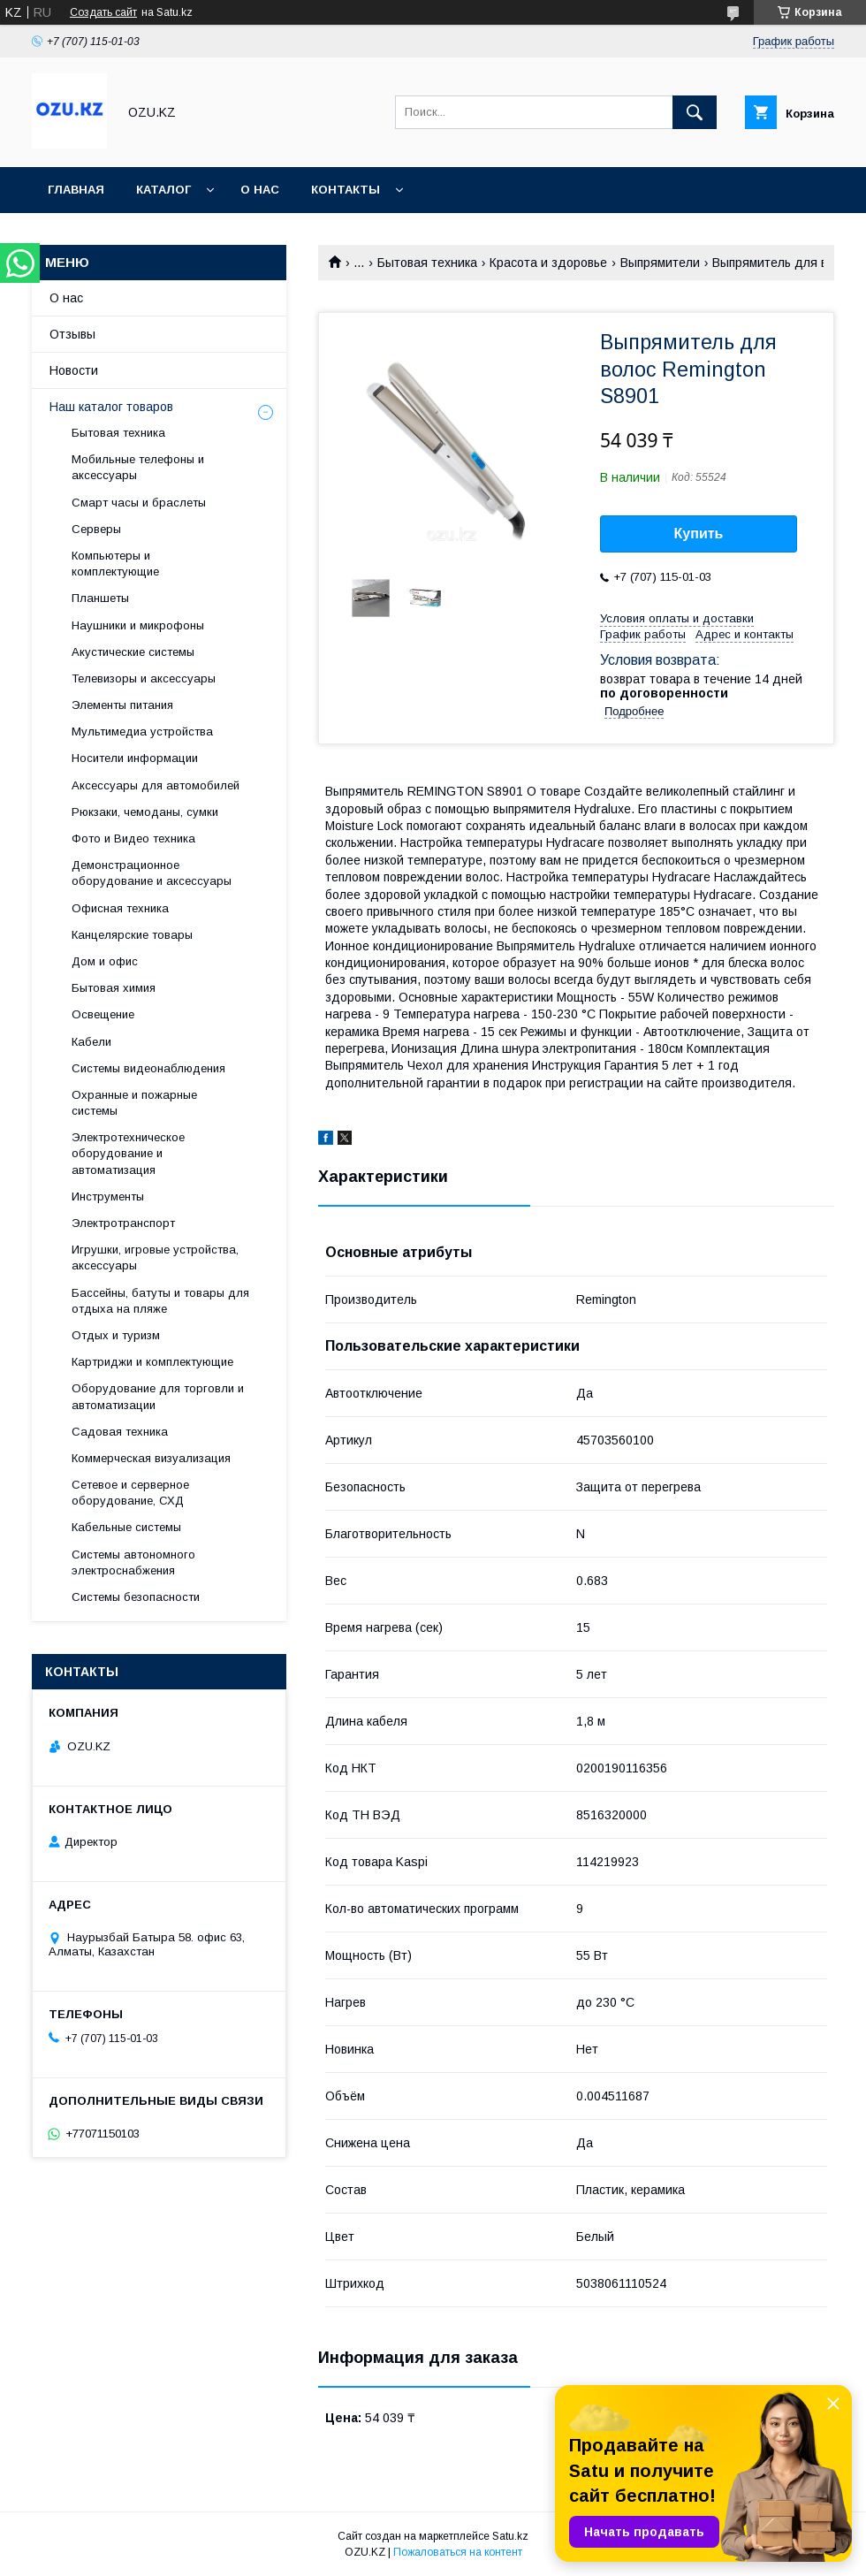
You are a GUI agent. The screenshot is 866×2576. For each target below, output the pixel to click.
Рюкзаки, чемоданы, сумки (145, 812)
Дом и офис (105, 961)
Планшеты (100, 598)
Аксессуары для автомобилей (155, 785)
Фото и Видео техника (133, 838)
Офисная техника (120, 908)
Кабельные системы (126, 1527)
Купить (699, 533)
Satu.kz (510, 2536)
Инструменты (108, 1196)
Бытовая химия (114, 988)
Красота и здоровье (548, 262)
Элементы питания (122, 705)
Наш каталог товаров (111, 407)
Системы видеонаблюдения (148, 1068)
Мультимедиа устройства (142, 731)
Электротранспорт (123, 1223)
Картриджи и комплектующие (152, 1361)
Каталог (163, 189)
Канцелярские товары (132, 934)
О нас (259, 189)
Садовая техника (120, 1431)
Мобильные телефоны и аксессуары (138, 467)
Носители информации (135, 758)
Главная (76, 189)
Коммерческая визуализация (151, 1458)
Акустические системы (133, 652)
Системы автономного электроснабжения (133, 1562)
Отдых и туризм (116, 1335)
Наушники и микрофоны (138, 625)
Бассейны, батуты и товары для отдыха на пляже (160, 1300)
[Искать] (694, 112)
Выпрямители (660, 262)
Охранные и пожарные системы (134, 1102)
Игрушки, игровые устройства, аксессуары (155, 1257)
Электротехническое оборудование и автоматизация (128, 1153)
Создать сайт (103, 12)
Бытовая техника (427, 262)
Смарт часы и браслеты (139, 502)
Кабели (91, 1041)
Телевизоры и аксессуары (144, 678)
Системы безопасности (136, 1597)
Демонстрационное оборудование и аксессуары (152, 873)
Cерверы (96, 529)
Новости (73, 370)
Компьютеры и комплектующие (115, 563)
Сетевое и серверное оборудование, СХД (130, 1492)
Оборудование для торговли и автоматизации (158, 1396)
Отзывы (72, 334)
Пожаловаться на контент (457, 2552)
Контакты (345, 189)
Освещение (103, 1014)
